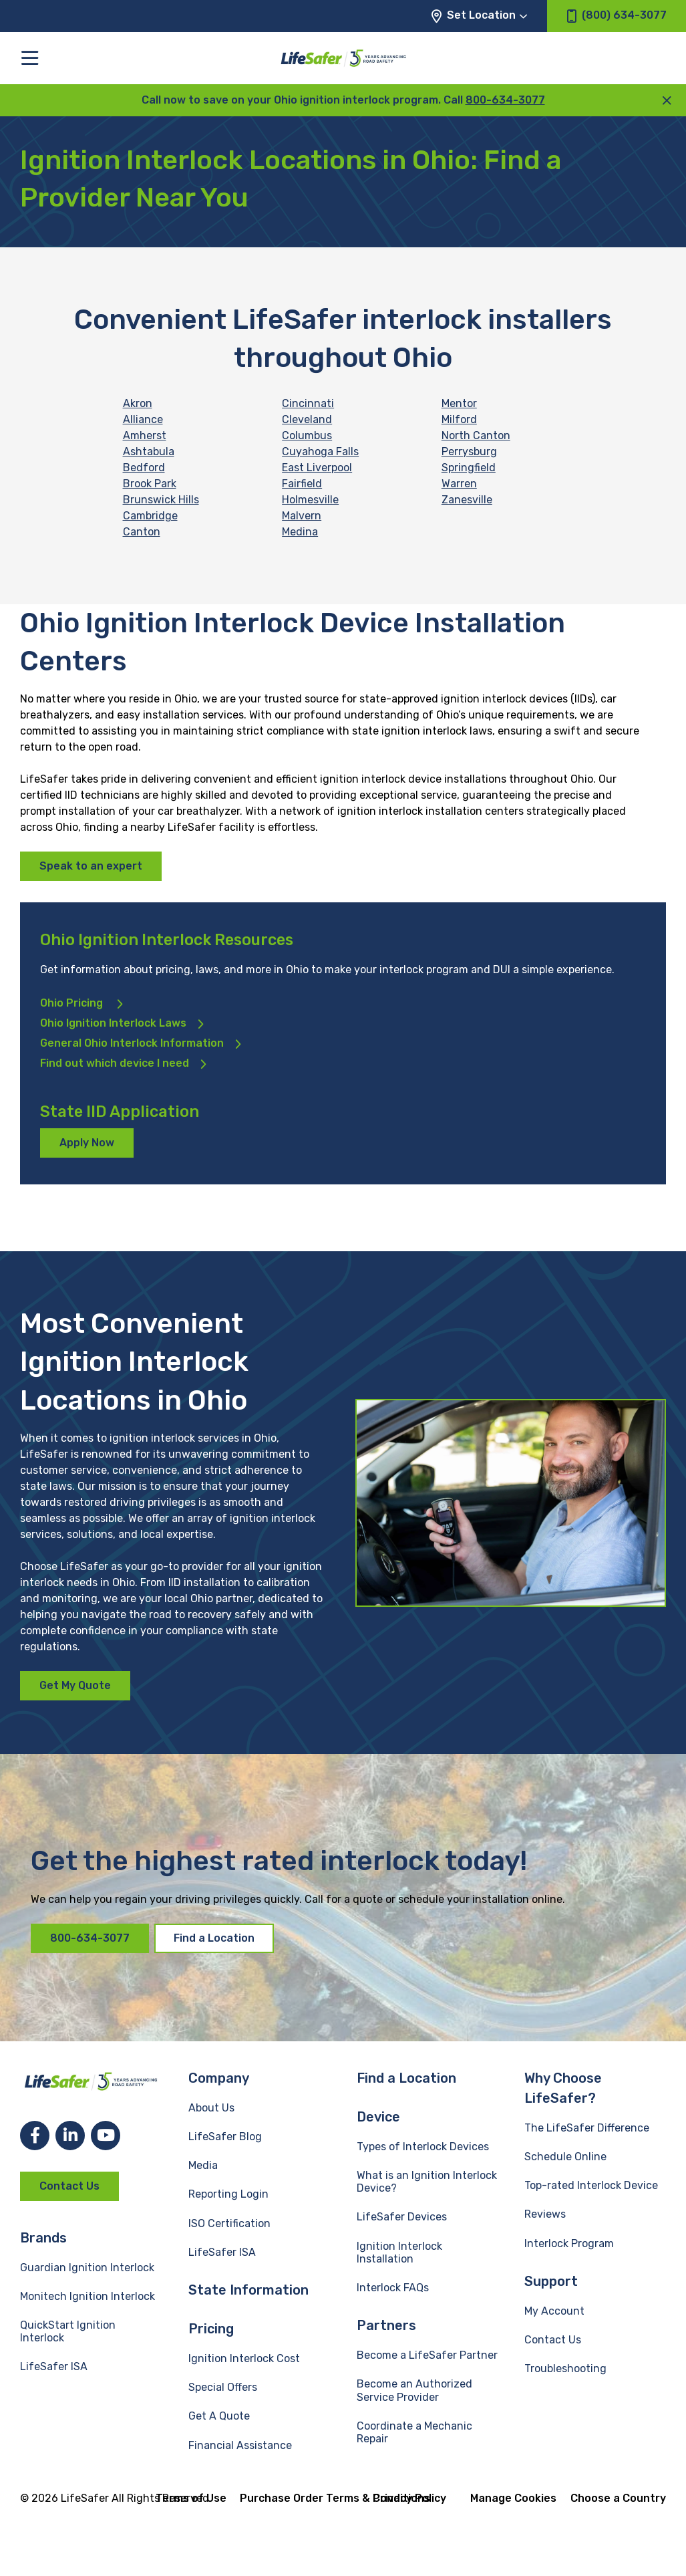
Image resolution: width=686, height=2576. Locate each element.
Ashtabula (148, 451)
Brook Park (149, 483)
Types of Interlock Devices (423, 2146)
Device (378, 2117)
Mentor (459, 403)
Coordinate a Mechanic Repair (414, 2432)
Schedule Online (565, 2156)
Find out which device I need (114, 1063)
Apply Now (86, 1142)
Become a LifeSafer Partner (427, 2355)
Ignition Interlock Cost (244, 2358)
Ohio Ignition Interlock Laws (113, 1023)
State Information (248, 2290)
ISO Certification (229, 2223)
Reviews (545, 2214)
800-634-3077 (505, 100)
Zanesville (467, 499)
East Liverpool (317, 467)
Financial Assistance (240, 2445)
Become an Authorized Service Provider (414, 2390)
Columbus (307, 435)
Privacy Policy (409, 2498)
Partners (386, 2325)
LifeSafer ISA (54, 2366)
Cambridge (150, 515)
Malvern (301, 515)
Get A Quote (219, 2416)
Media (203, 2165)
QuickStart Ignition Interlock (68, 2331)
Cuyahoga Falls (320, 451)
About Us (211, 2107)
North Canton (476, 435)
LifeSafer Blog (225, 2136)
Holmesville (310, 499)
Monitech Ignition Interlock (87, 2296)
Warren (459, 483)
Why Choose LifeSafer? (563, 2088)
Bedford (144, 467)
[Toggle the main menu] (29, 58)
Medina (300, 531)
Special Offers (222, 2387)
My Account (554, 2311)
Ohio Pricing (73, 1003)
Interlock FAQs (393, 2287)
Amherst (144, 435)
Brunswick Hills (161, 499)
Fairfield (302, 483)
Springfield (469, 467)
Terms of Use (191, 2498)
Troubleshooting (565, 2368)
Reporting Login (228, 2194)
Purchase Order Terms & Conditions (335, 2498)
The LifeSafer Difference (586, 2127)
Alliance (143, 419)
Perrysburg (469, 451)
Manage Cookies (513, 2498)
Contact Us (69, 2186)
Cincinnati (308, 403)
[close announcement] (667, 100)
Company (218, 2078)
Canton (141, 531)
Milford (459, 419)
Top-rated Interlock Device (591, 2185)
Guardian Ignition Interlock (87, 2267)
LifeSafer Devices (402, 2216)
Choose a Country (618, 2498)
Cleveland (307, 419)
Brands (43, 2238)
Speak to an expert (90, 866)
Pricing (211, 2329)
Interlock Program (569, 2243)
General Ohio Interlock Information (132, 1043)
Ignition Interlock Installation (399, 2252)
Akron (137, 403)
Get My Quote (75, 1685)
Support (551, 2281)
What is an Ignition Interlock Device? (427, 2181)
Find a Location (214, 1938)
